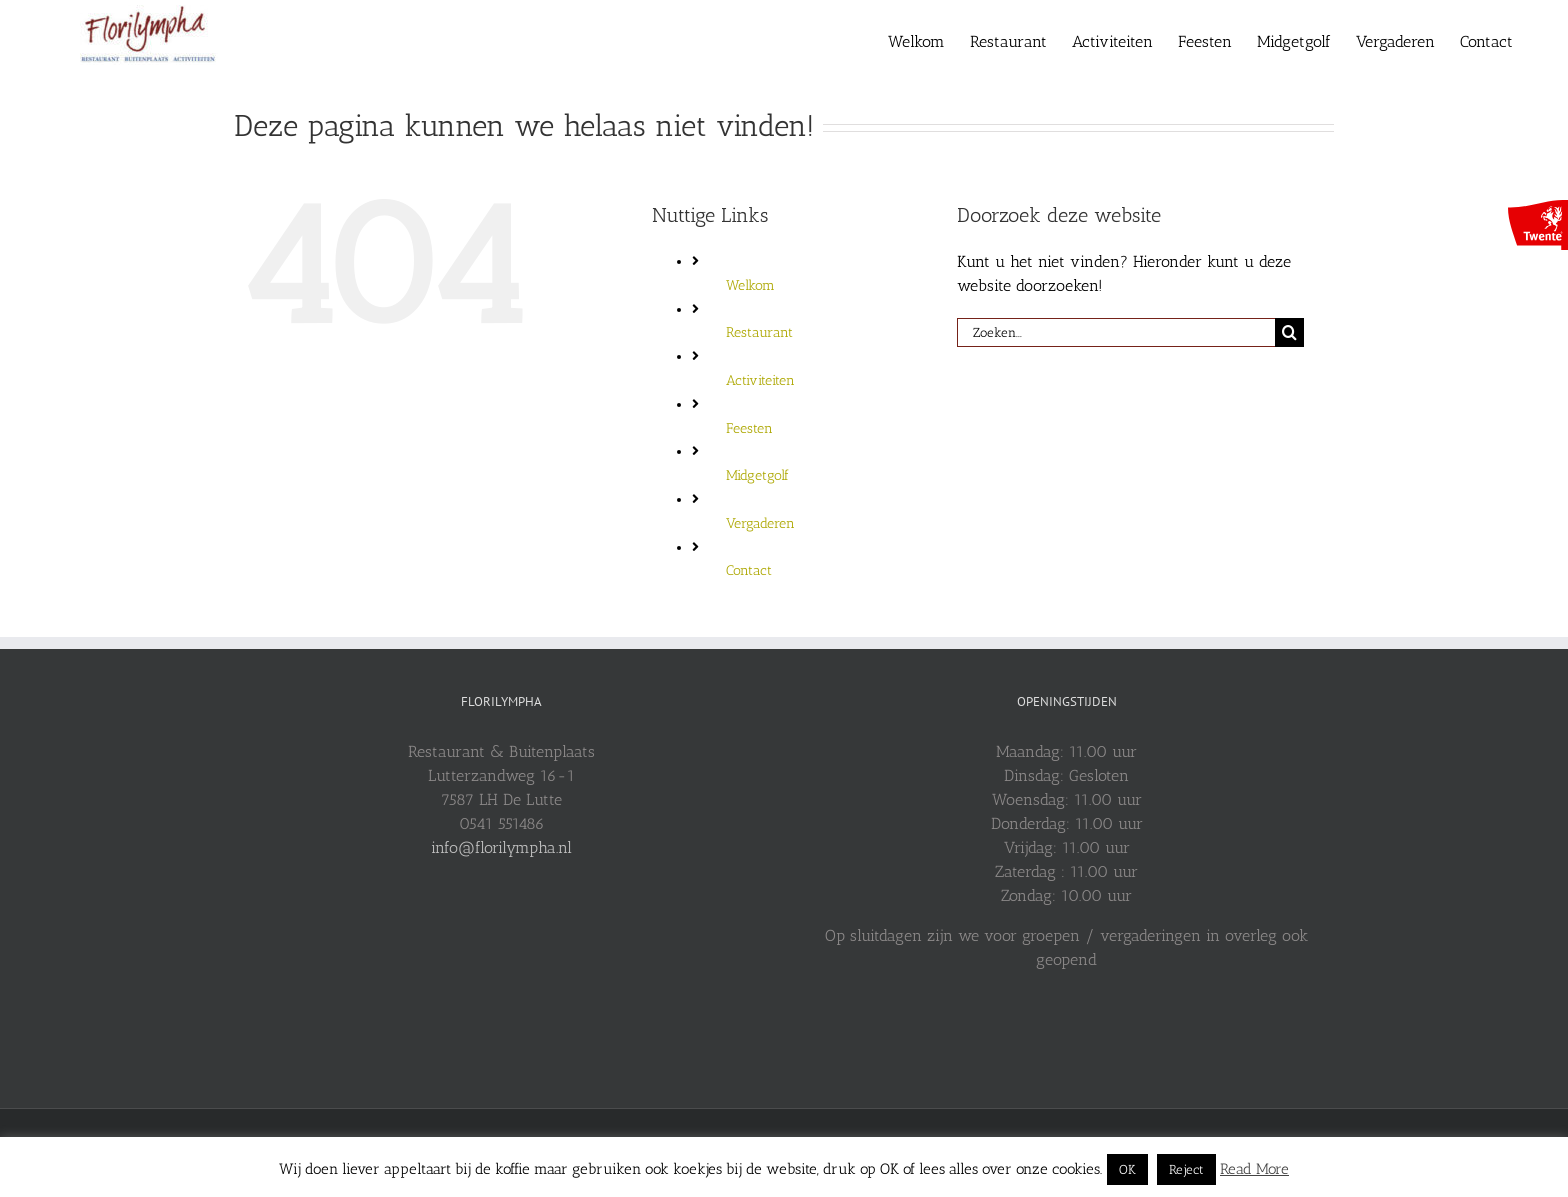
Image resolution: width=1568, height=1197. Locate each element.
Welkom (750, 285)
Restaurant (759, 332)
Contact (749, 570)
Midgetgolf (757, 475)
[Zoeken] (1289, 332)
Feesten (749, 428)
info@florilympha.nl (501, 847)
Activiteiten (760, 380)
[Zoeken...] (1116, 332)
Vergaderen (760, 523)
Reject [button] (1186, 1169)
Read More (1254, 1169)
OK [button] (1127, 1169)
